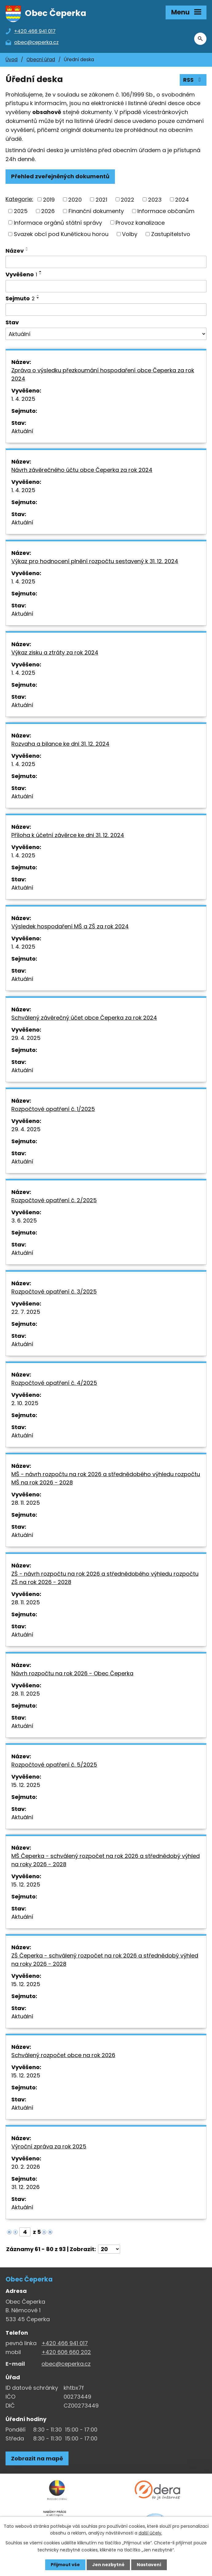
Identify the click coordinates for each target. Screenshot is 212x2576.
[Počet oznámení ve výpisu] (109, 2249)
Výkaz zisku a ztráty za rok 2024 (54, 652)
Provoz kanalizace (140, 222)
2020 (75, 199)
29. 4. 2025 (26, 1038)
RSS (193, 80)
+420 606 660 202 (66, 2352)
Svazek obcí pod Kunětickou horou (61, 234)
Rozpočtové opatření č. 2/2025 (54, 1200)
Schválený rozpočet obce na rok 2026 (63, 2055)
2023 (155, 199)
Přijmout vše (65, 2565)
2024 (182, 199)
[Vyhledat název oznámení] (106, 262)
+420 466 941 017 (64, 2343)
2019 (49, 199)
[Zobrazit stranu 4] (24, 2231)
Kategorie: (19, 199)
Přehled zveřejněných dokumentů (60, 176)
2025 (21, 211)
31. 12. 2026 (25, 2187)
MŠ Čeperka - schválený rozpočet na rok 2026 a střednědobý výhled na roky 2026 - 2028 (105, 1860)
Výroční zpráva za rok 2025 (48, 2146)
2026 (48, 211)
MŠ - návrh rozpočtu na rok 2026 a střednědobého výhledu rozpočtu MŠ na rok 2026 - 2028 (105, 1478)
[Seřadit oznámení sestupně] (27, 250)
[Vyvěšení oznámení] (106, 286)
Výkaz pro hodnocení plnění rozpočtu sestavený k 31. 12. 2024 (94, 561)
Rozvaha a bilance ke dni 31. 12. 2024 (60, 744)
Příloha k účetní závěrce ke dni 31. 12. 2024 (67, 835)
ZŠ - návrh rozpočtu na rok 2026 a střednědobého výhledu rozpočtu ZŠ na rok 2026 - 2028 (104, 1578)
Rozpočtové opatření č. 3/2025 (54, 1291)
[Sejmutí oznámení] (106, 309)
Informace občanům (165, 211)
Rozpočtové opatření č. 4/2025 (54, 1383)
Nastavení (149, 2565)
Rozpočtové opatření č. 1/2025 (53, 1109)
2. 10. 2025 (24, 1403)
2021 (101, 199)
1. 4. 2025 (23, 399)
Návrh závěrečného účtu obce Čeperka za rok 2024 (81, 470)
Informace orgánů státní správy (58, 222)
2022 (127, 199)
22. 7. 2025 (25, 1312)
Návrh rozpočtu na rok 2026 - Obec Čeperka (72, 1673)
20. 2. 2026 (25, 2167)
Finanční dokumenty (96, 211)
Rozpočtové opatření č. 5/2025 (54, 1764)
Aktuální (22, 431)
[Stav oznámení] (106, 334)
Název (15, 251)
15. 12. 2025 (25, 1785)
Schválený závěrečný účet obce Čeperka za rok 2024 (84, 1017)
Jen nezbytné (108, 2565)
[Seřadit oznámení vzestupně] (27, 248)
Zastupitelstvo (170, 234)
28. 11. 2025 (25, 1503)
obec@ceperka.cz (66, 2364)
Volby (129, 234)
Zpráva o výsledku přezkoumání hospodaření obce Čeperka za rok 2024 (102, 374)
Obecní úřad (40, 59)
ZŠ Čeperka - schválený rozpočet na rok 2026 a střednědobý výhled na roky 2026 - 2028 (104, 1960)
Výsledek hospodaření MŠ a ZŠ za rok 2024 (70, 926)
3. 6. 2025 (24, 1220)
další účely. (150, 2533)
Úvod (12, 59)
